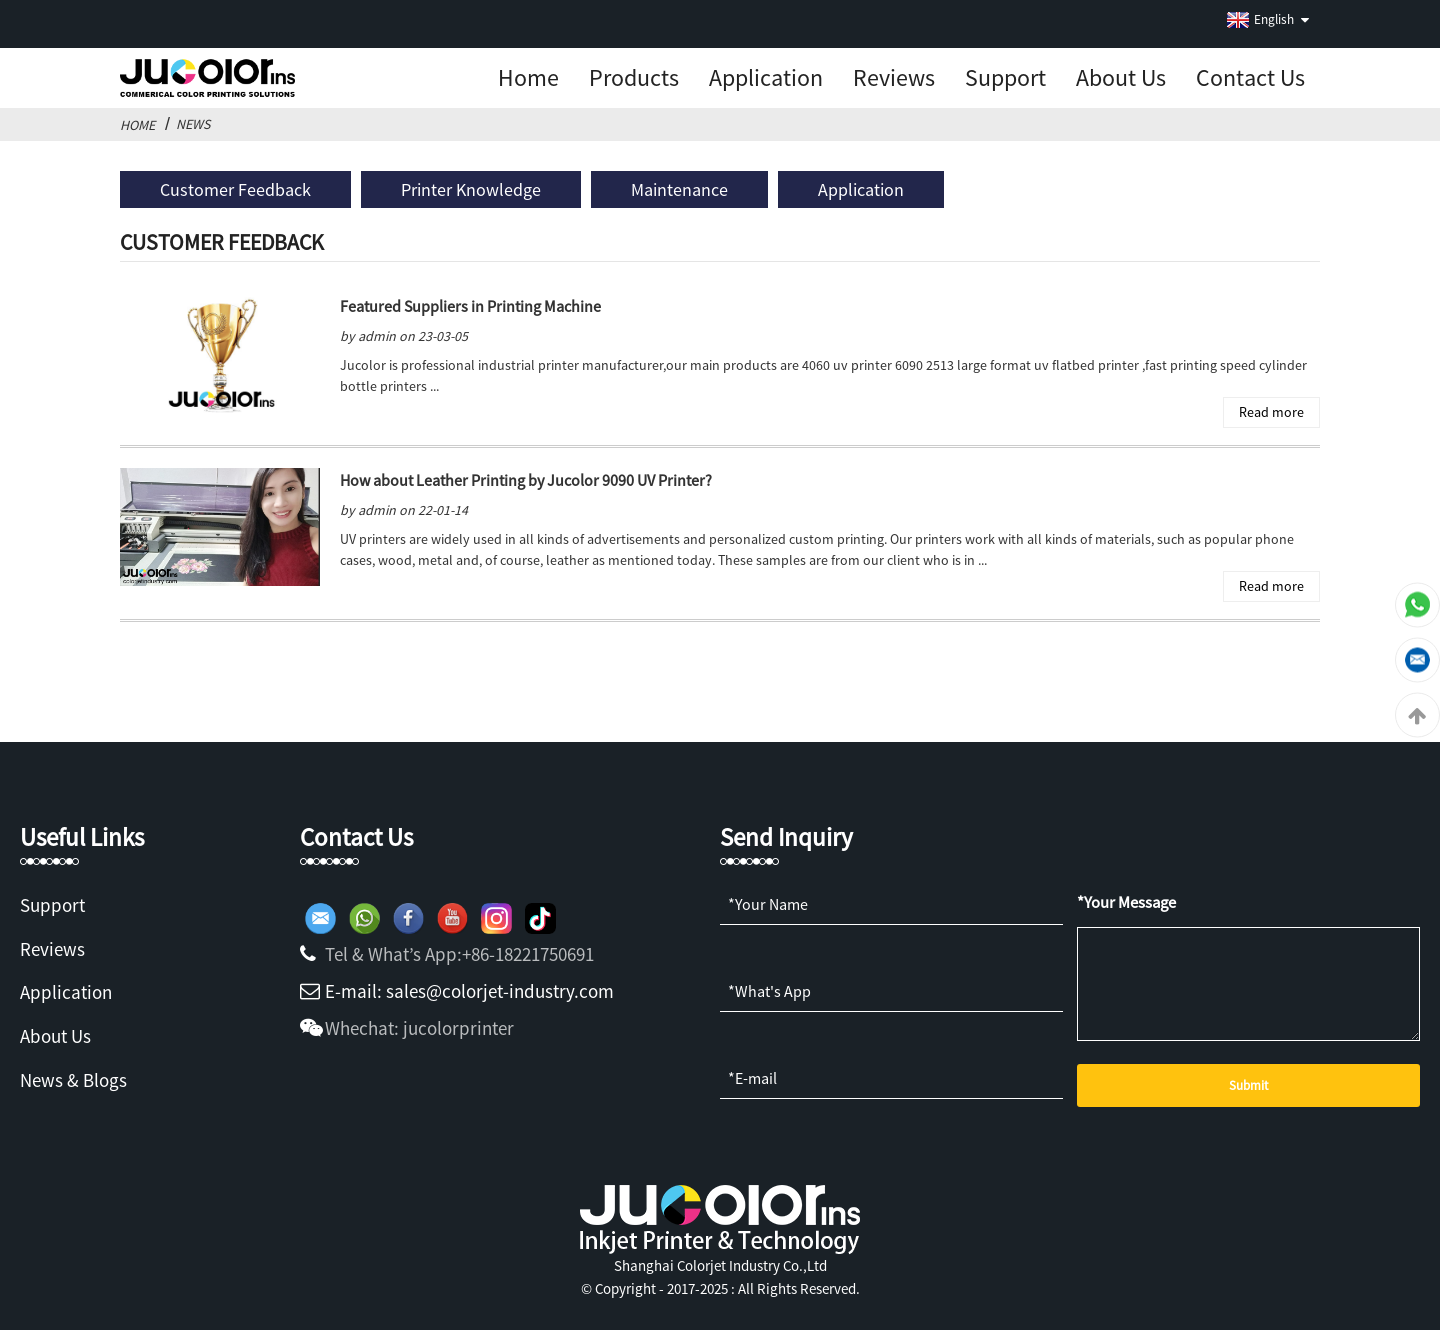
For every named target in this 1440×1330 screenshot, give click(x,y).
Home (528, 77)
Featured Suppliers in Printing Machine (470, 306)
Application (766, 77)
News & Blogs (73, 1080)
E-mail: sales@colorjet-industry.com (469, 991)
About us (1121, 77)
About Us (55, 1036)
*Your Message (1126, 902)
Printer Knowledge (471, 189)
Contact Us (1250, 77)
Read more (1271, 412)
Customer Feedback (235, 189)
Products (634, 77)
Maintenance (679, 189)
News (193, 124)
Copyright (624, 1288)
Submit (1248, 1085)
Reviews (894, 77)
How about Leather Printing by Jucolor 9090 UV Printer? (526, 480)
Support (1005, 77)
